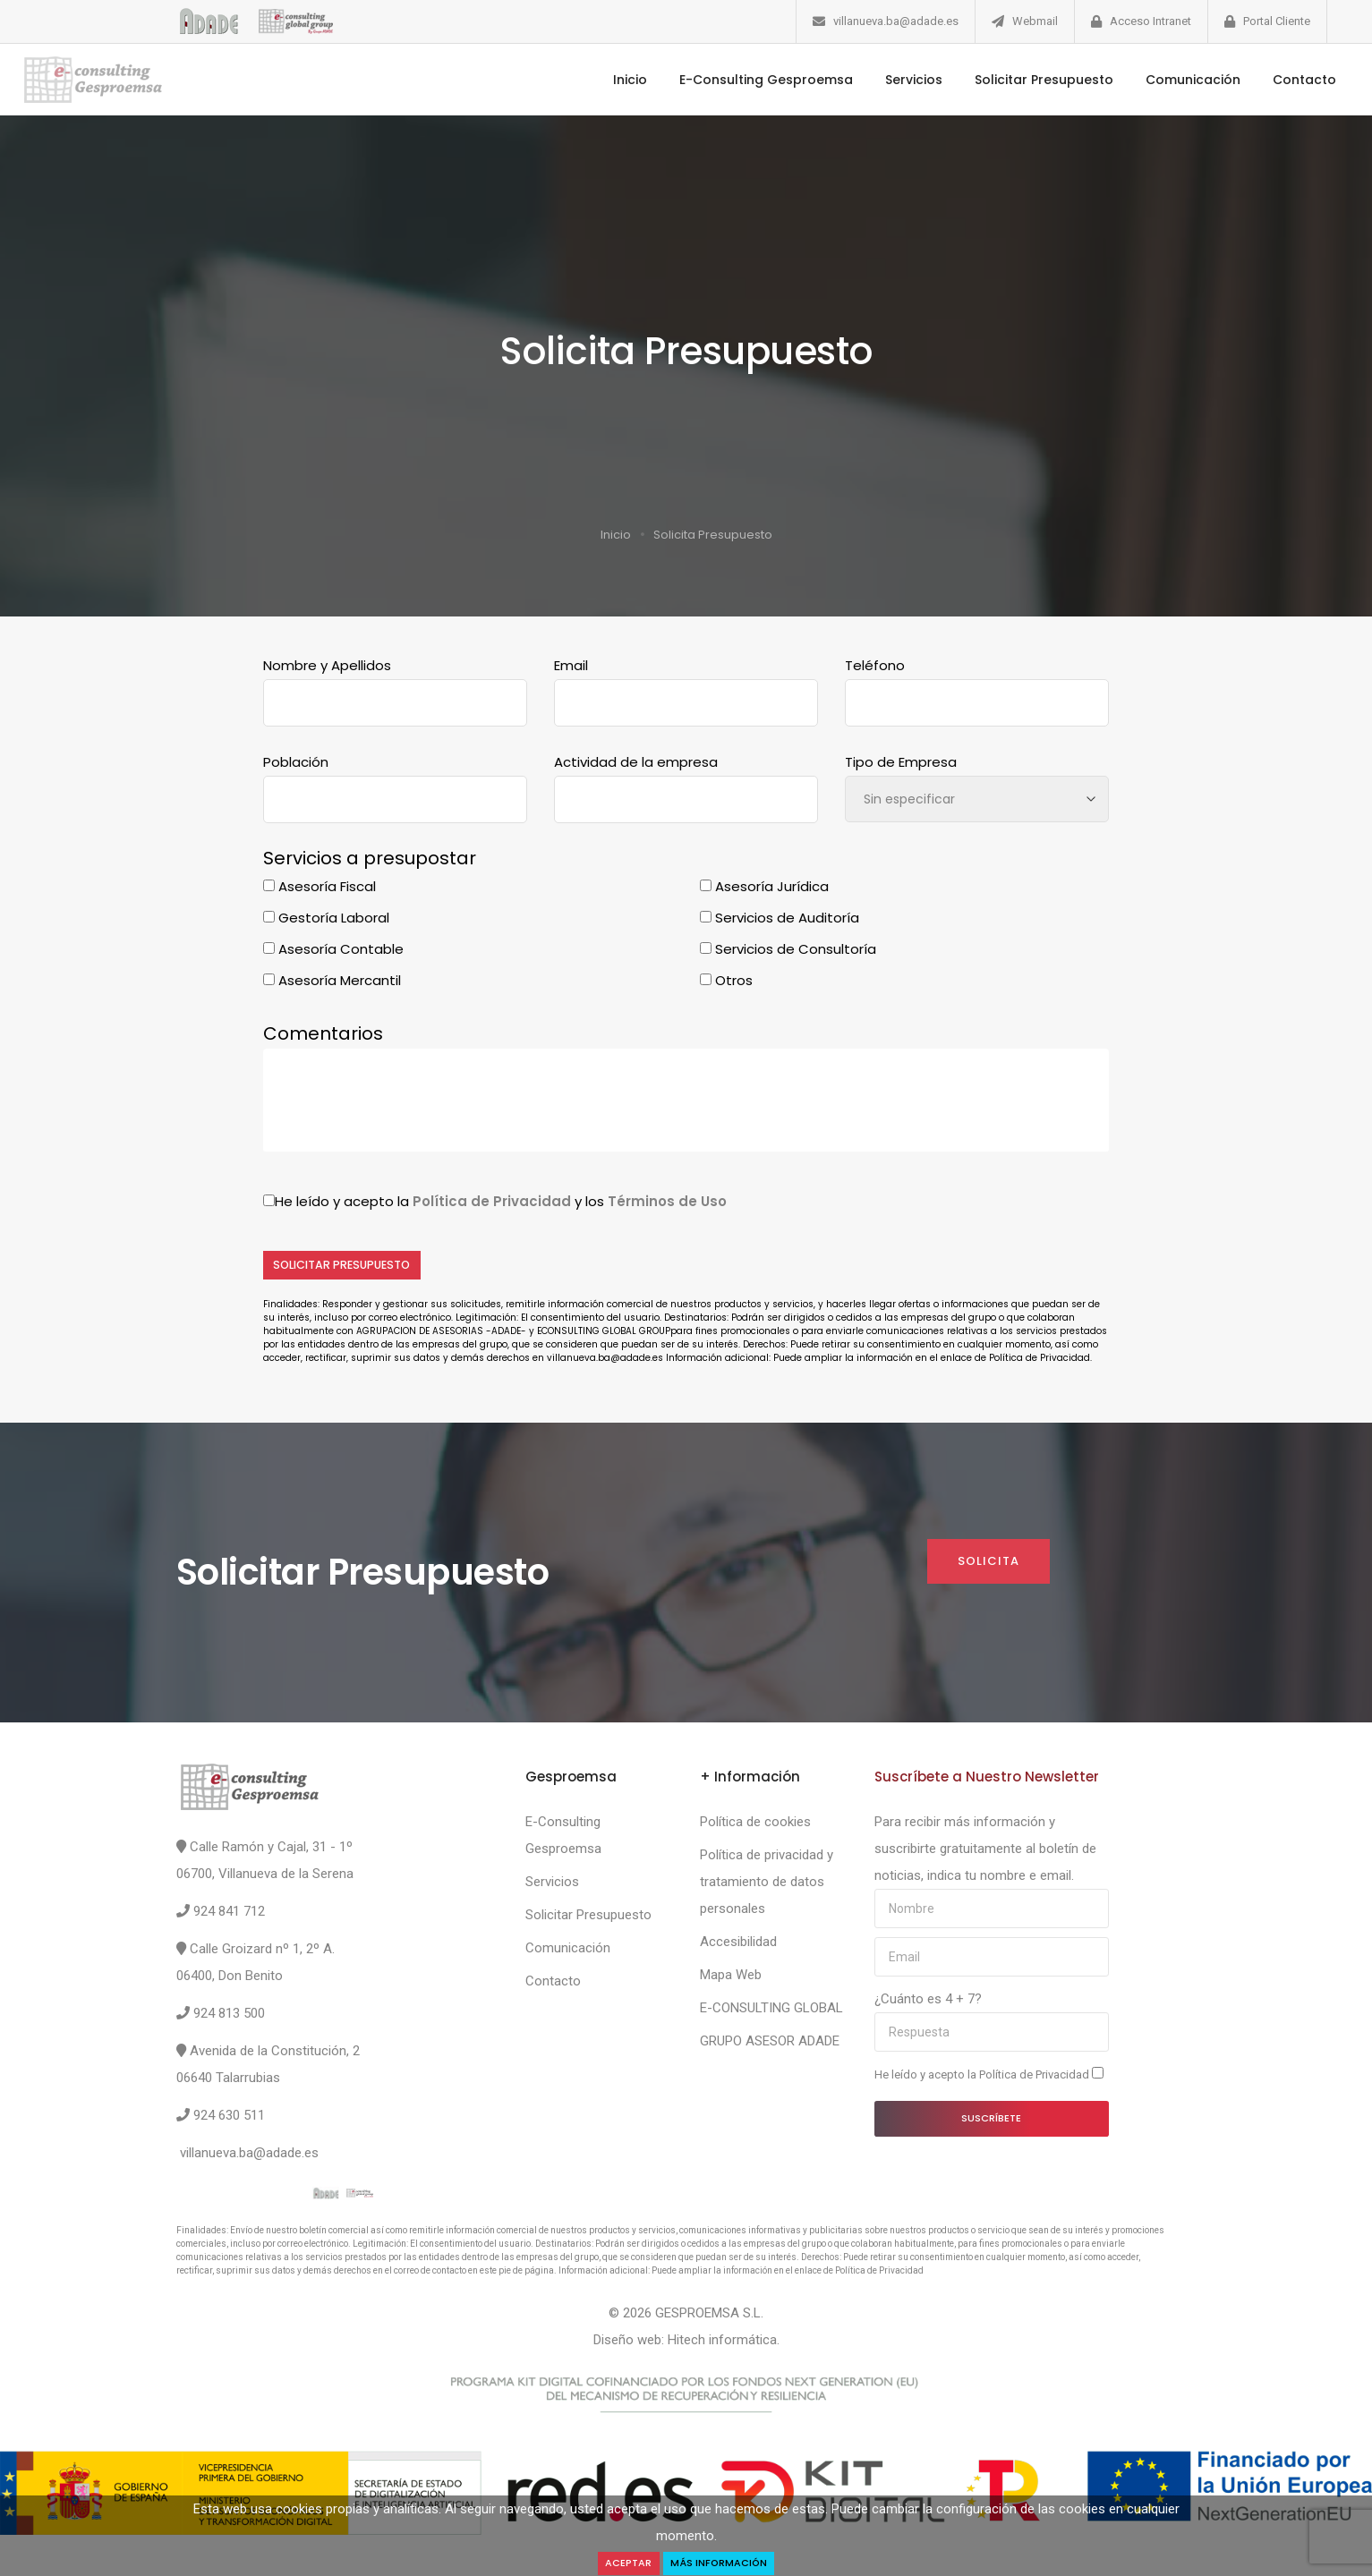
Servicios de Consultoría (788, 948)
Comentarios (323, 1033)
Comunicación (1168, 80)
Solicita (987, 1564)
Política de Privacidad (1035, 2077)
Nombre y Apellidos (327, 665)
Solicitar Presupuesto (1019, 80)
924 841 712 (229, 1914)
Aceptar (623, 2562)
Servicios (888, 80)
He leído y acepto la (989, 2077)
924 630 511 (229, 2118)
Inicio (605, 80)
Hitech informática (722, 2342)
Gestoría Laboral (326, 917)
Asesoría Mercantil (332, 980)
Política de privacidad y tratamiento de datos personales (766, 1884)
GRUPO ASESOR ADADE (769, 2044)
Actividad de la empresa (636, 761)
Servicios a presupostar (369, 858)
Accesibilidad (738, 1944)
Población (295, 761)
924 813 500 (229, 2016)
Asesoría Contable (333, 948)
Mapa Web (731, 1977)
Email (571, 665)
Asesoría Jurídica (764, 886)
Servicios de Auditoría (779, 917)
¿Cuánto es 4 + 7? (928, 2002)
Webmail (1035, 21)
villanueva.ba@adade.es (896, 21)
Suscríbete (991, 2121)
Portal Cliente (1276, 21)
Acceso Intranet (1150, 21)
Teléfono (875, 665)
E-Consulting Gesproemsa (741, 80)
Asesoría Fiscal (319, 886)
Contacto (1279, 80)
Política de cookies (755, 1824)
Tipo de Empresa (901, 761)
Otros (726, 980)
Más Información (722, 2562)
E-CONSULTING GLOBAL (771, 2010)
